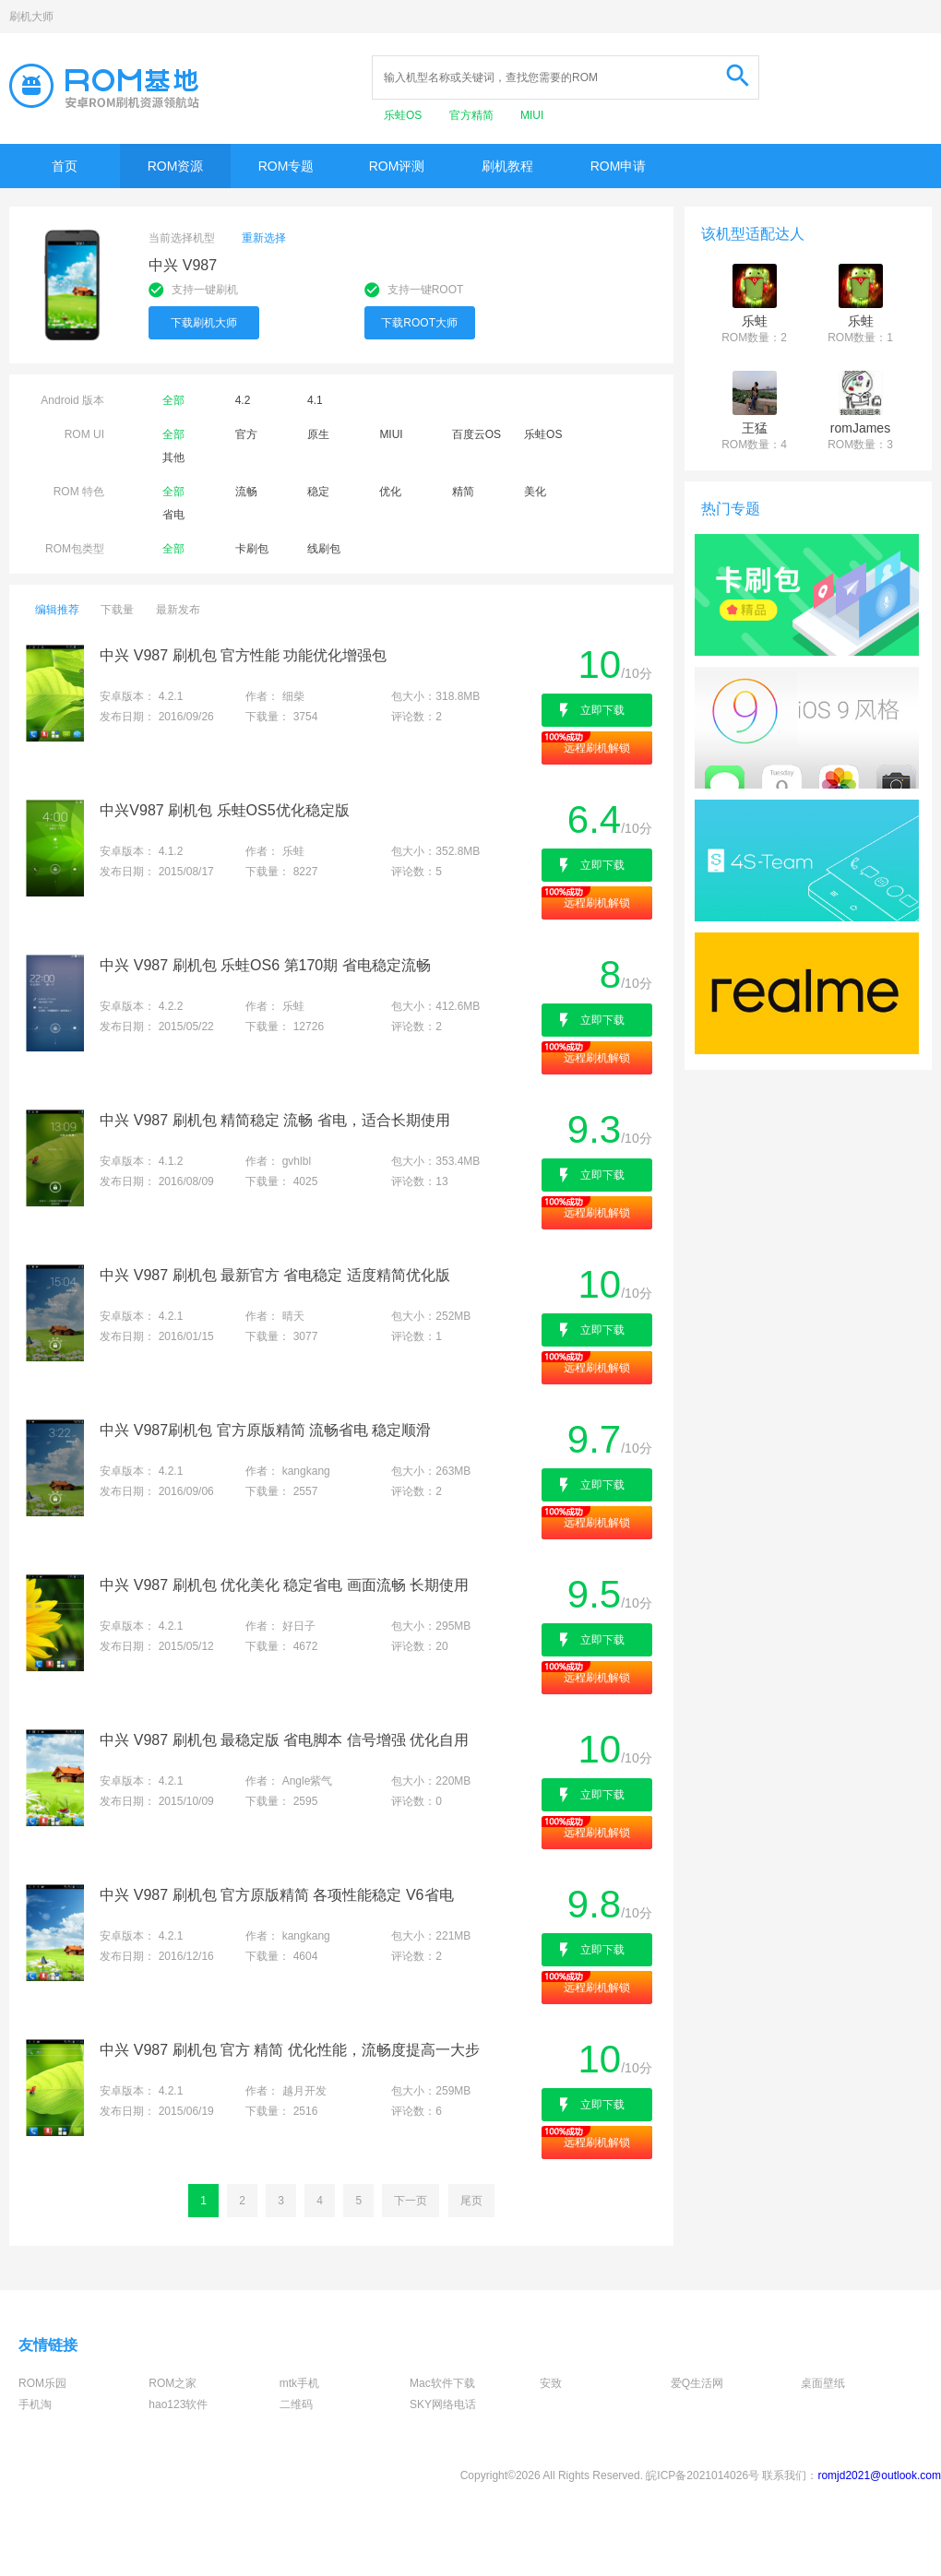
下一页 (410, 2200)
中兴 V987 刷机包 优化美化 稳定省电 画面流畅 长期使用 (284, 1585)
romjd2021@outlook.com (879, 2475)
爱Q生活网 (697, 2383)
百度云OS (476, 434)
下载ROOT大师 (419, 322)
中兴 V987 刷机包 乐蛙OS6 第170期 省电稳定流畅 (265, 965)
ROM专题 (286, 166)
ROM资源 (176, 166)
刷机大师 (31, 16)
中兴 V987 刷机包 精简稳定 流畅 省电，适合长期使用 (275, 1120)
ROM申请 (618, 166)
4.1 (315, 400)
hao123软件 (178, 2404)
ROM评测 (397, 166)
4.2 (243, 400)
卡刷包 (251, 548)
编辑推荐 (57, 609)
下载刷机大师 (204, 322)
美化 (535, 491)
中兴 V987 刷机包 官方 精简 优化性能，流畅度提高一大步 (290, 2050)
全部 (173, 400)
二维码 (296, 2404)
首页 (64, 166)
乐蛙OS (404, 115)
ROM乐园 (42, 2383)
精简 (463, 491)
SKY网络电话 (443, 2404)
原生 (318, 434)
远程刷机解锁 (597, 748)
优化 (390, 491)
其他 (173, 457)
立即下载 (602, 710)
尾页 (471, 2200)
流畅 (246, 491)
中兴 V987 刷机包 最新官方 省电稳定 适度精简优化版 (275, 1275)
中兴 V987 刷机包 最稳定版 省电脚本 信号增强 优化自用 (284, 1740)
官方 (246, 434)
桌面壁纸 (823, 2383)
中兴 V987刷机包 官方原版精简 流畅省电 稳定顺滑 (265, 1430)
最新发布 (178, 609)
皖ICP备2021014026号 (702, 2475)
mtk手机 (299, 2383)
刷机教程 (507, 166)
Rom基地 (104, 86)
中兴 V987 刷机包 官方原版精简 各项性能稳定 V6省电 (276, 1895)
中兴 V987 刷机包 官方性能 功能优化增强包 (243, 655)
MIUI (531, 115)
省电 (173, 514)
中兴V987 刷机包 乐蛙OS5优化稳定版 (224, 810)
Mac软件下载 (442, 2383)
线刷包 (323, 548)
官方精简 (472, 115)
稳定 (318, 491)
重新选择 (264, 237)
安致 (551, 2383)
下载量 (117, 609)
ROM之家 (173, 2383)
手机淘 (35, 2404)
